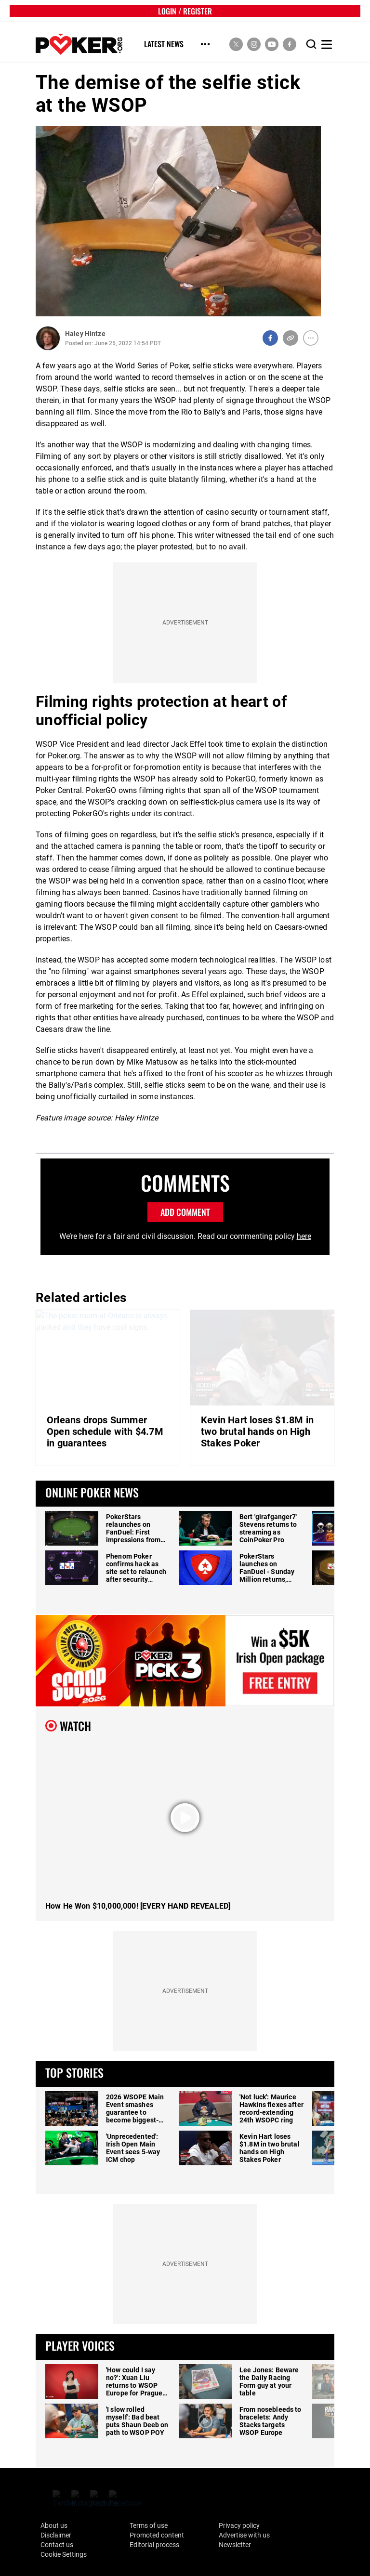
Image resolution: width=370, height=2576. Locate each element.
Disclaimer (55, 2535)
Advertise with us (244, 2535)
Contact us (56, 2545)
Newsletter (235, 2545)
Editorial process (154, 2545)
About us (53, 2525)
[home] (79, 44)
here (304, 1236)
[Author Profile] (48, 338)
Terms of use (149, 2525)
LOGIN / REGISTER (185, 11)
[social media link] (236, 44)
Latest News (164, 45)
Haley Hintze (85, 334)
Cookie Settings (63, 2554)
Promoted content (157, 2535)
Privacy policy (239, 2525)
